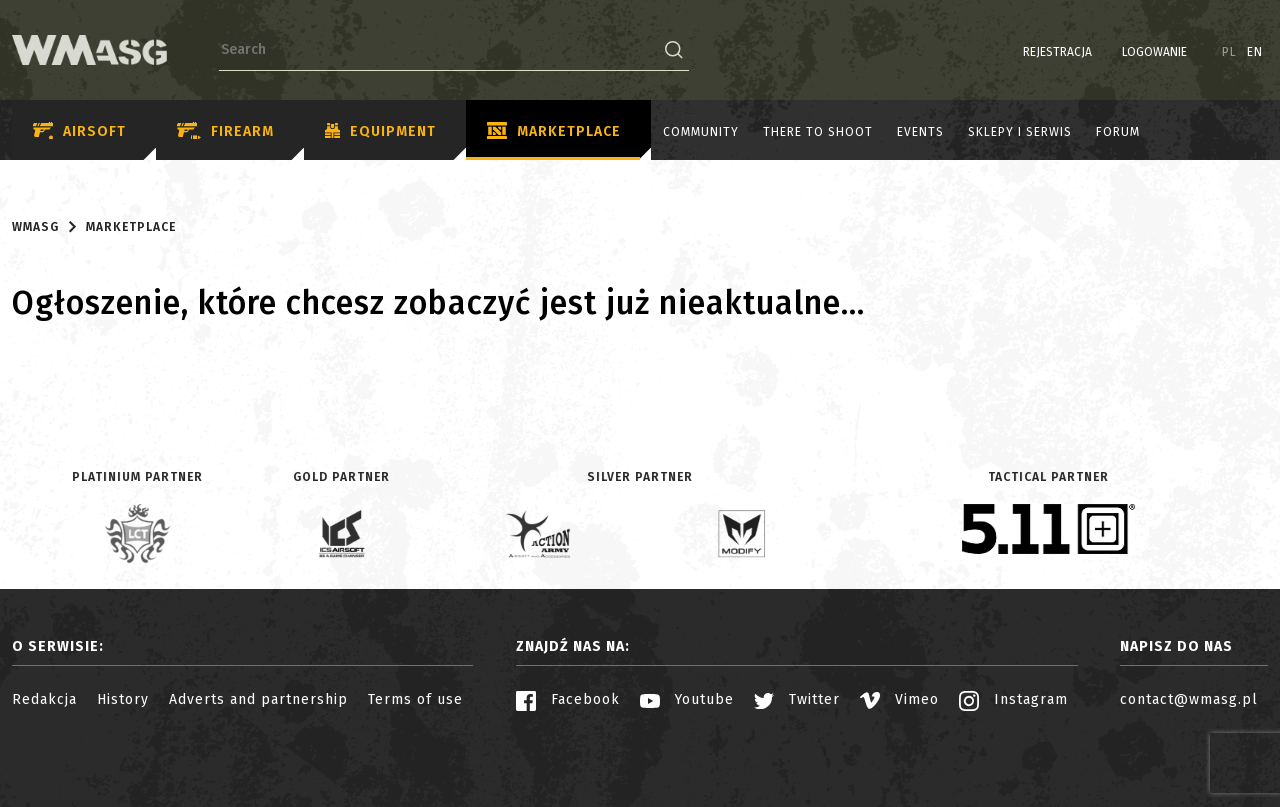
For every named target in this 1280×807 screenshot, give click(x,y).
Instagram (1013, 699)
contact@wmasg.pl (1189, 699)
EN (1255, 52)
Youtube (687, 699)
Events (920, 132)
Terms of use (415, 699)
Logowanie (1154, 52)
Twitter (797, 699)
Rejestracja (1057, 52)
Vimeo (899, 699)
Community (701, 132)
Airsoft (79, 131)
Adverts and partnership (258, 699)
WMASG (35, 227)
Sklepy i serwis (1020, 132)
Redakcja (44, 699)
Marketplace (554, 132)
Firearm (225, 131)
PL (1229, 52)
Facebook (568, 699)
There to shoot (818, 132)
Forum (1118, 132)
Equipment (380, 132)
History (123, 699)
